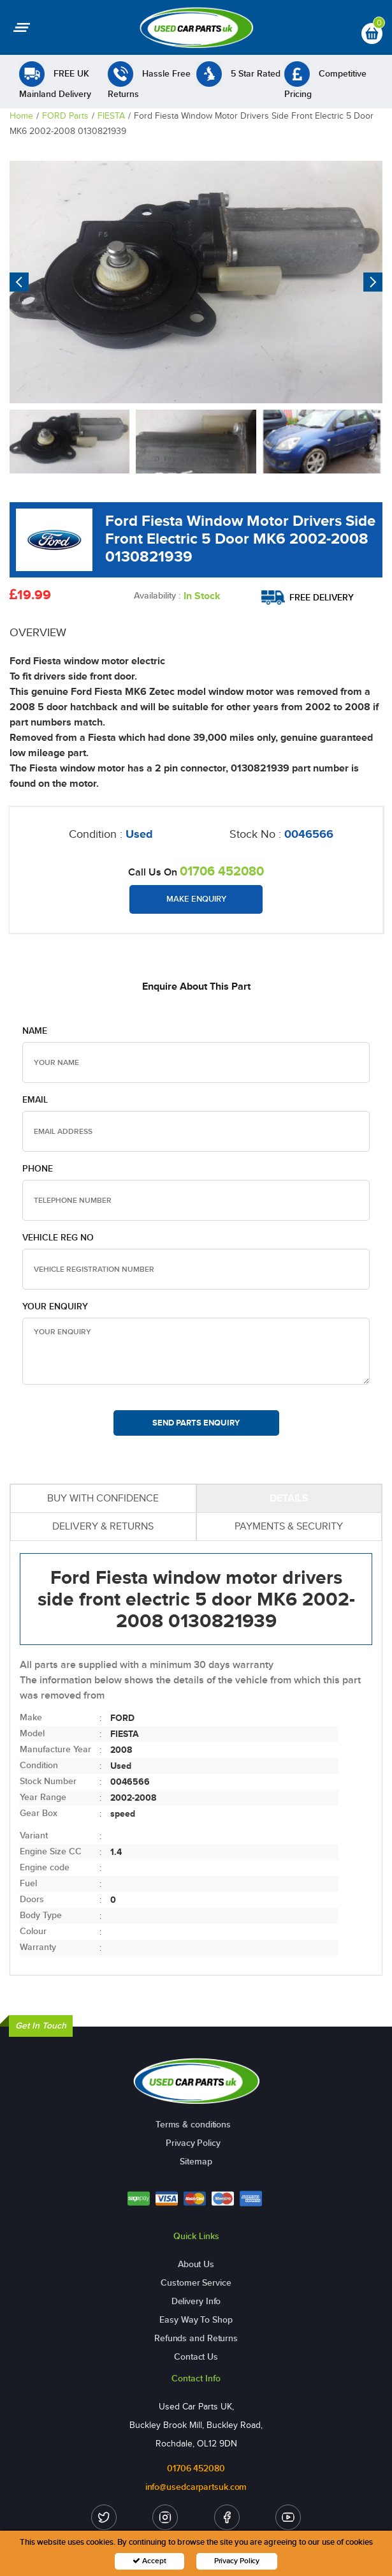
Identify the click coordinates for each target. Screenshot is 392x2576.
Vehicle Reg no (58, 1237)
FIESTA (111, 116)
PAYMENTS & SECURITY (289, 1526)
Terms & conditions (193, 2124)
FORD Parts (65, 116)
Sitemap (196, 2161)
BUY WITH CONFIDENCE (103, 1498)
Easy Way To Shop (195, 2319)
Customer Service (196, 2282)
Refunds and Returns (196, 2338)
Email (35, 1099)
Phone (37, 1168)
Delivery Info (196, 2301)
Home (21, 116)
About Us (196, 2264)
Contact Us (196, 2356)
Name (34, 1030)
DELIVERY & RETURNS (103, 1526)
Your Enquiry (55, 1306)
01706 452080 (222, 871)
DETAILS (289, 1498)
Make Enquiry (196, 899)
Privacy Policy (193, 2143)
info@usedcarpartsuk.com (196, 2487)
